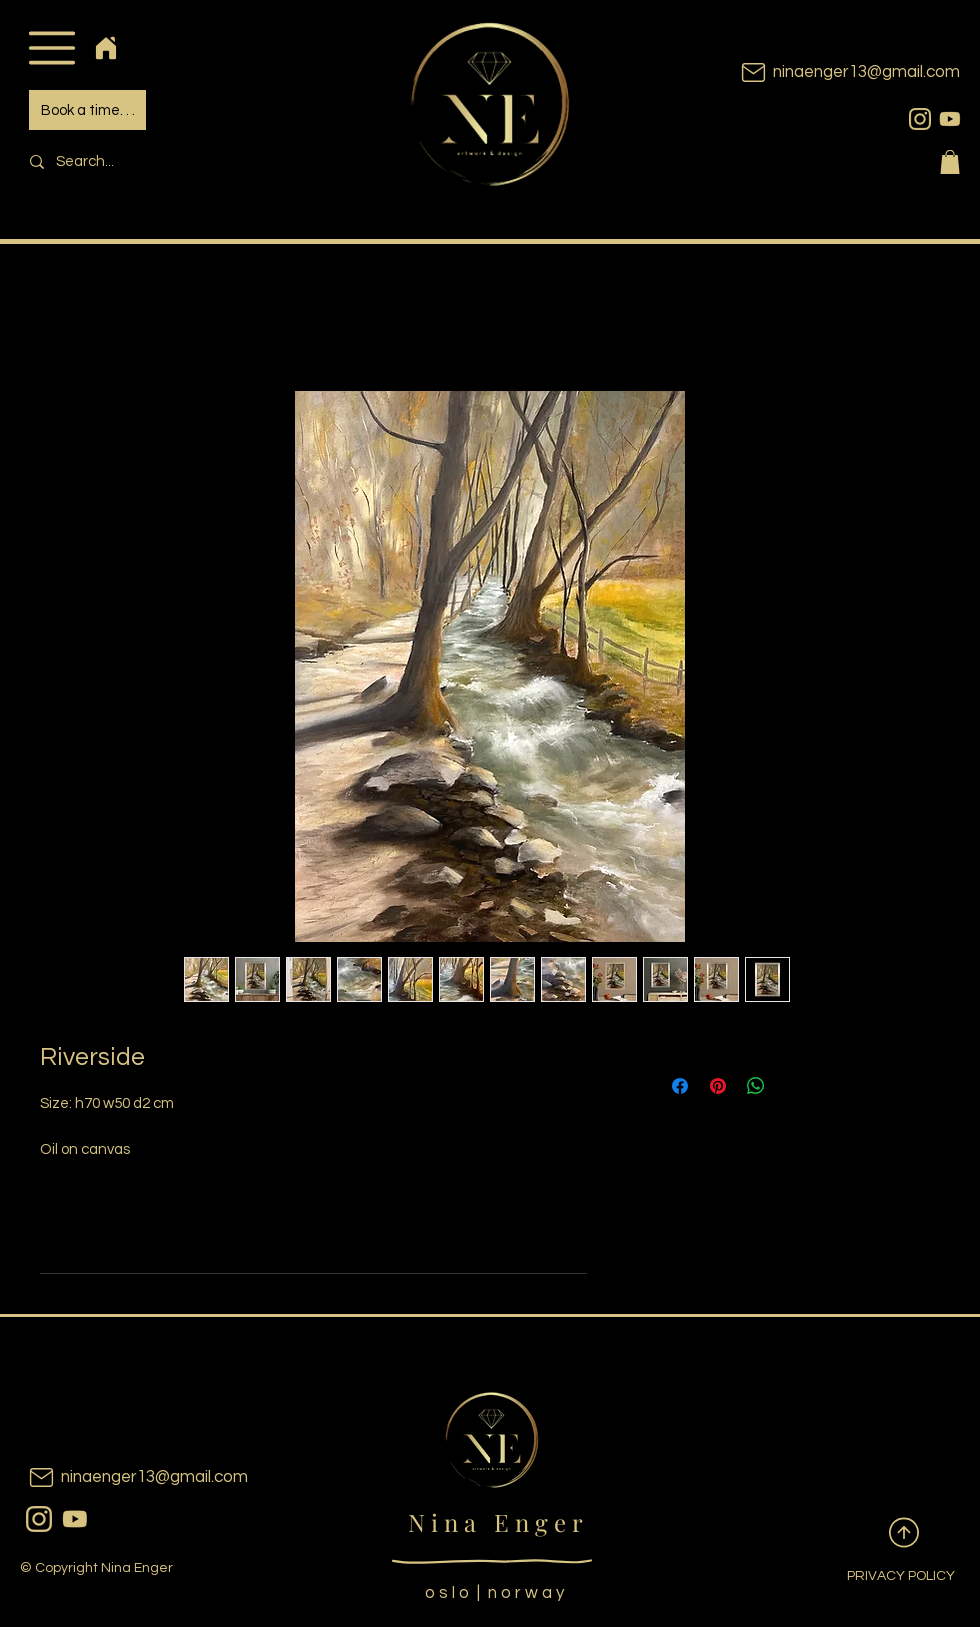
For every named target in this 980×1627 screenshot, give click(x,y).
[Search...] (156, 161)
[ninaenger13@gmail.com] (820, 72)
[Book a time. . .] (87, 110)
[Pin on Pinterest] (718, 1086)
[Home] (105, 47)
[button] (51, 47)
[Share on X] (794, 1086)
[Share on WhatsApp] (756, 1086)
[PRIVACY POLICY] (885, 1577)
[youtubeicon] (950, 119)
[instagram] (920, 119)
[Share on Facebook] (680, 1086)
